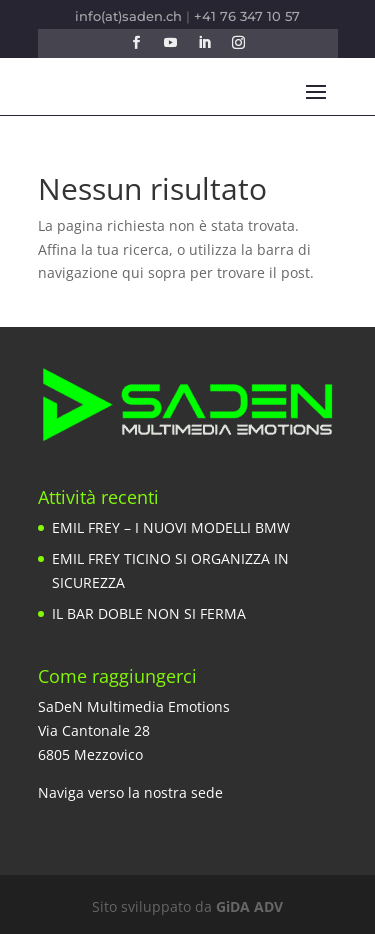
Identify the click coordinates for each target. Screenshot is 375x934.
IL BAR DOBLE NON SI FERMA (149, 613)
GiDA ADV (249, 906)
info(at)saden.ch (128, 16)
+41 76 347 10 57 (247, 16)
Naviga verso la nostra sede (130, 792)
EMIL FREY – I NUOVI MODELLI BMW (171, 527)
